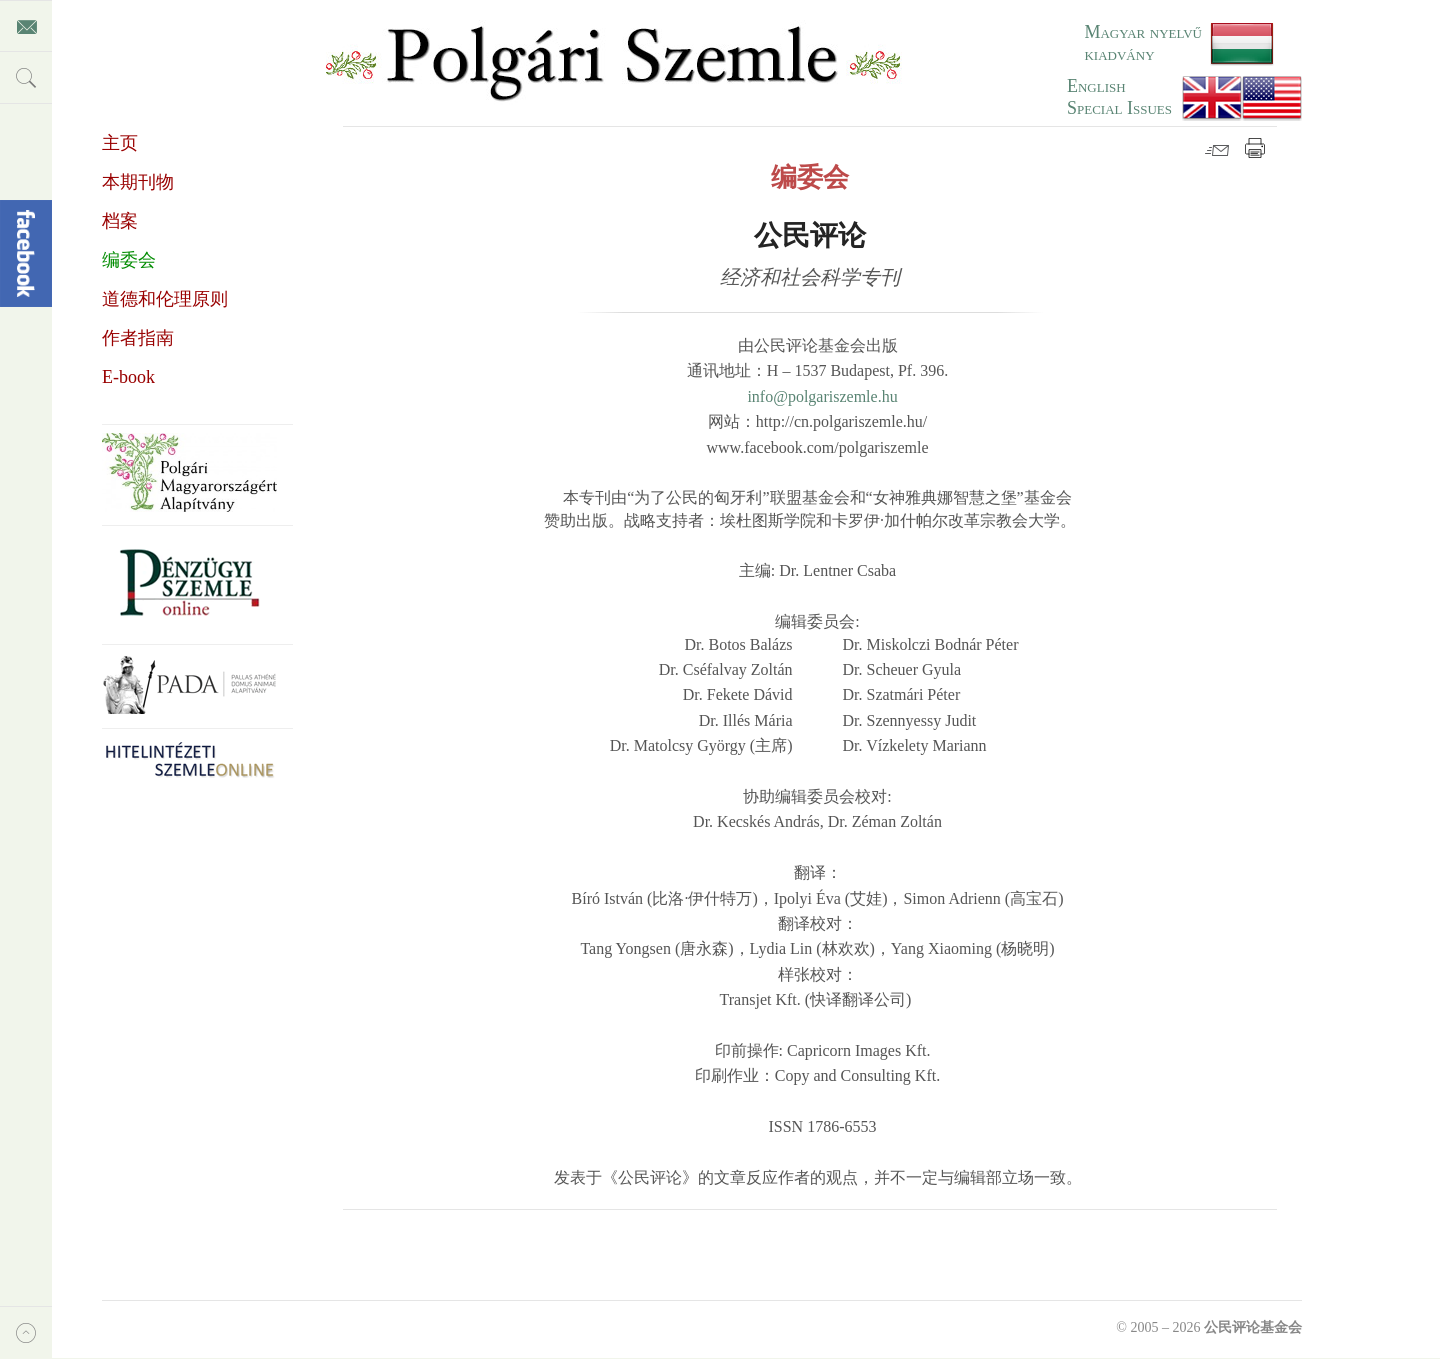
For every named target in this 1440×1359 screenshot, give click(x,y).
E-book (128, 377)
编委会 (129, 260)
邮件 (1217, 148)
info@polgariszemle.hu (822, 396)
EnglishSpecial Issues (1119, 97)
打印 (1255, 148)
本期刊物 (138, 182)
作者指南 (138, 338)
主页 (120, 143)
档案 (120, 221)
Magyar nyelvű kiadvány (1143, 43)
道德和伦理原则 (165, 299)
